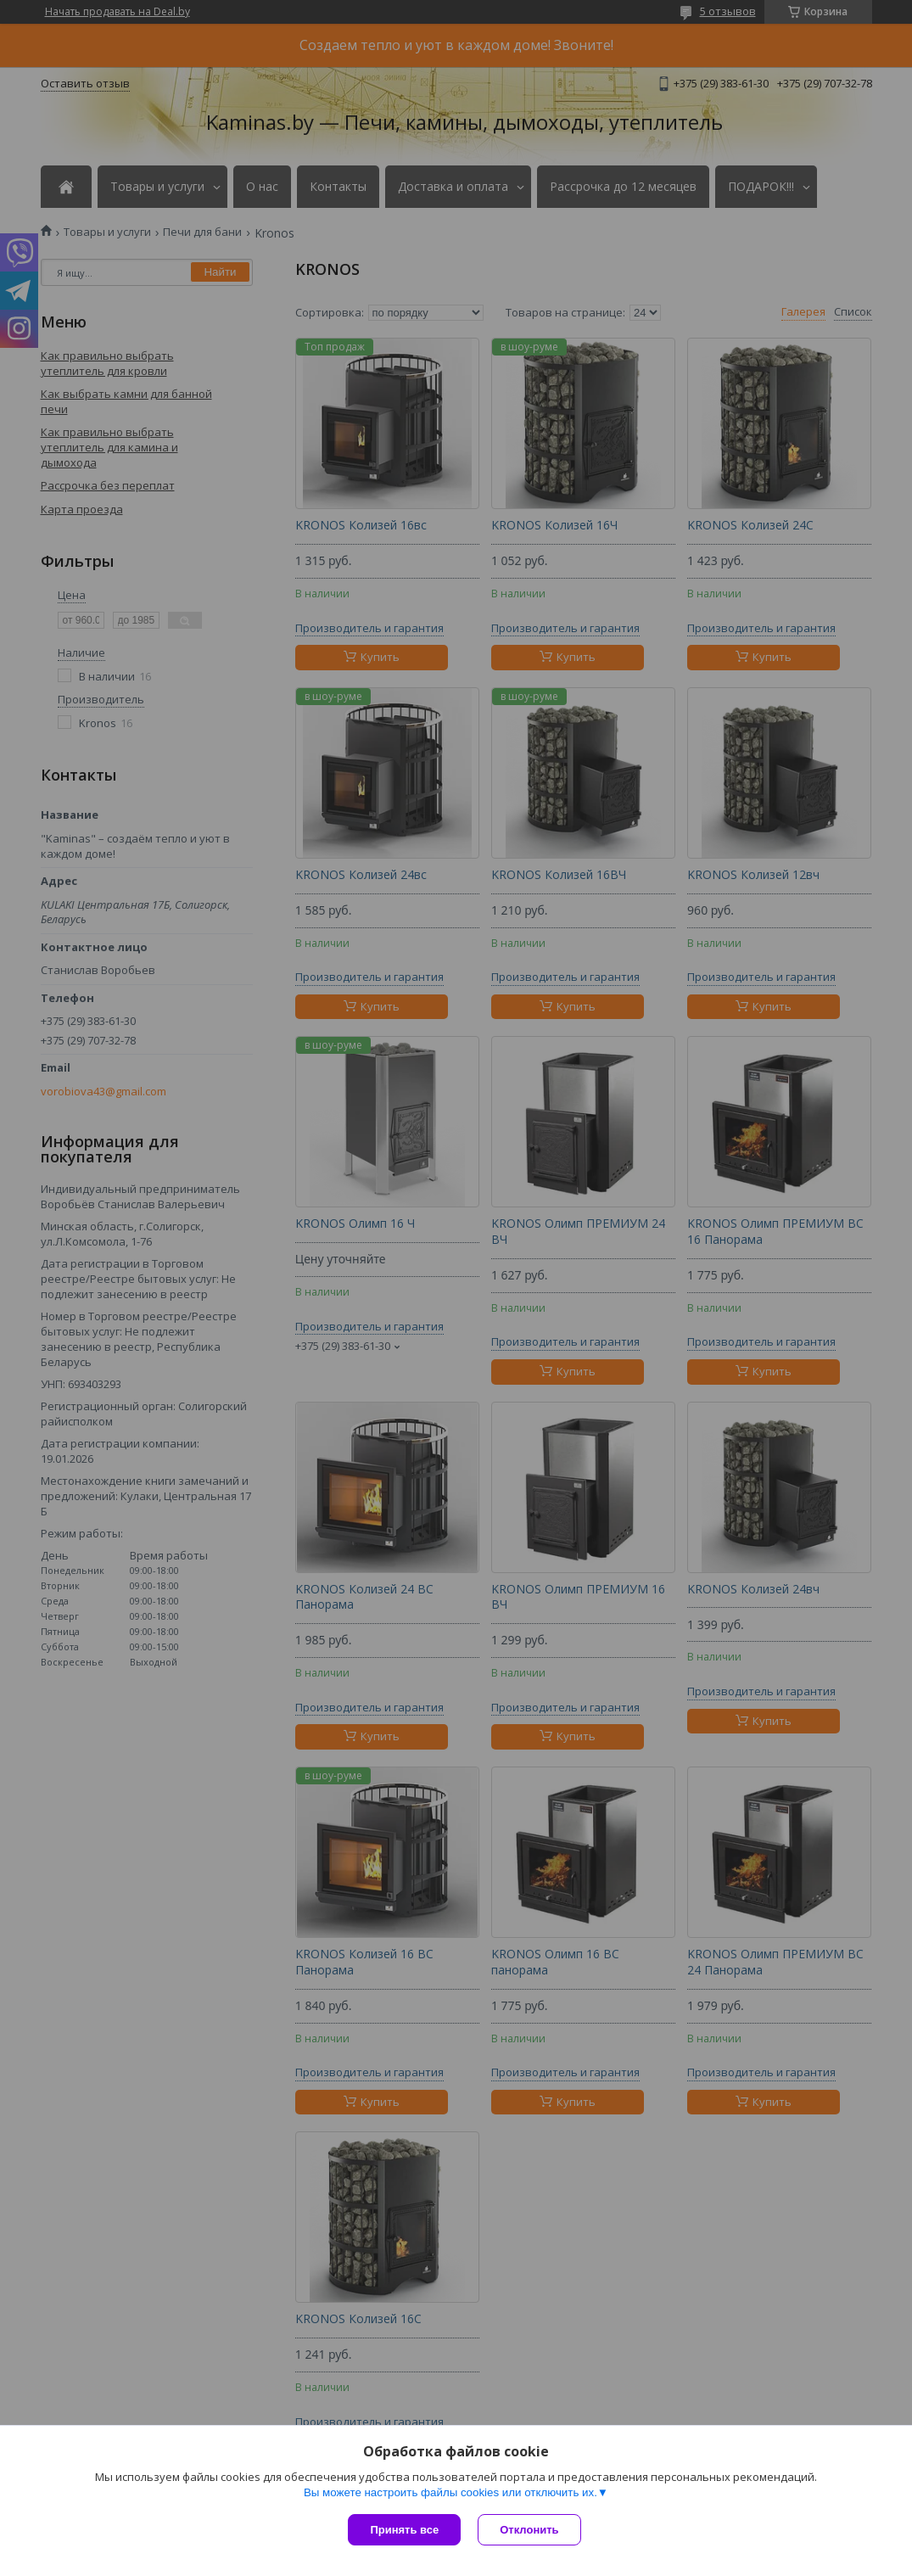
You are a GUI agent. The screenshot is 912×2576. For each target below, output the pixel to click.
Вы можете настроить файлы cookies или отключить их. (450, 2492)
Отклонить (529, 2529)
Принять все (404, 2529)
